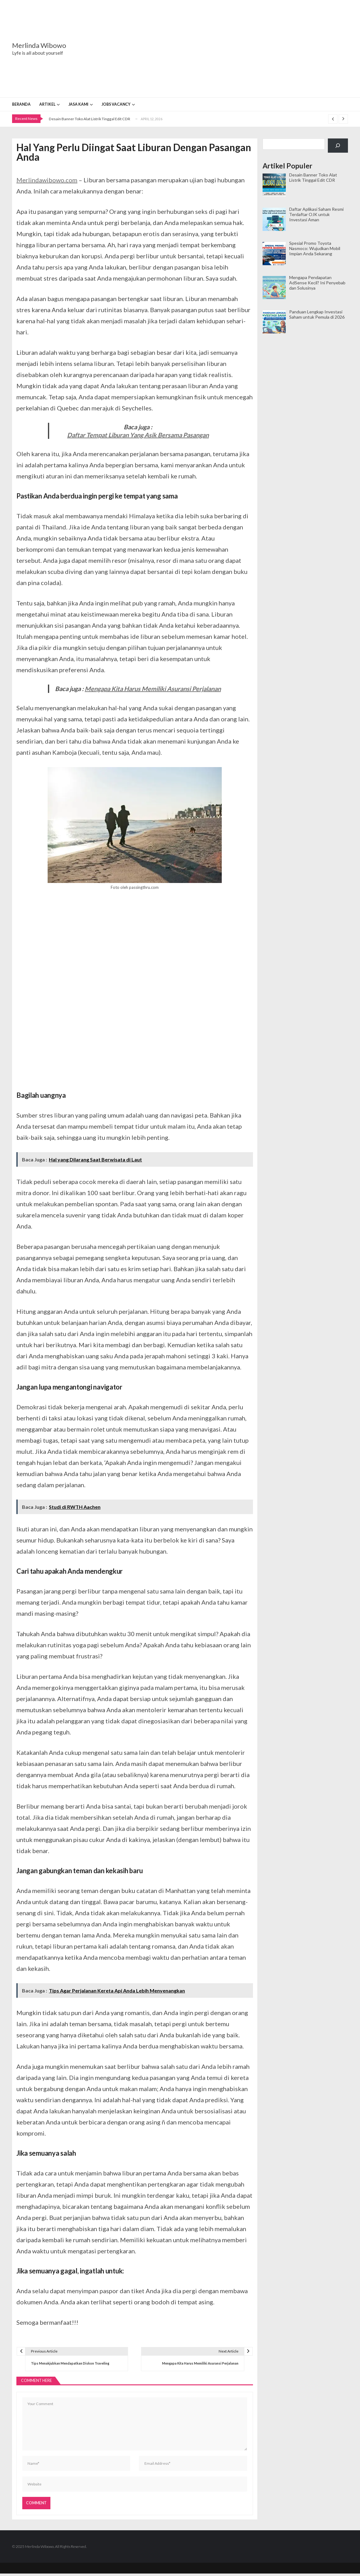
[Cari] (338, 145)
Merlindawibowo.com (46, 180)
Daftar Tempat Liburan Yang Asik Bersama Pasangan (138, 435)
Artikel (47, 104)
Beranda (21, 104)
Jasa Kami (78, 104)
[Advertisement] (218, 49)
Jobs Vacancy (116, 104)
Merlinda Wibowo (39, 45)
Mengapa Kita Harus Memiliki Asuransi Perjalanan (153, 688)
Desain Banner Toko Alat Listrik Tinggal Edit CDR (89, 119)
